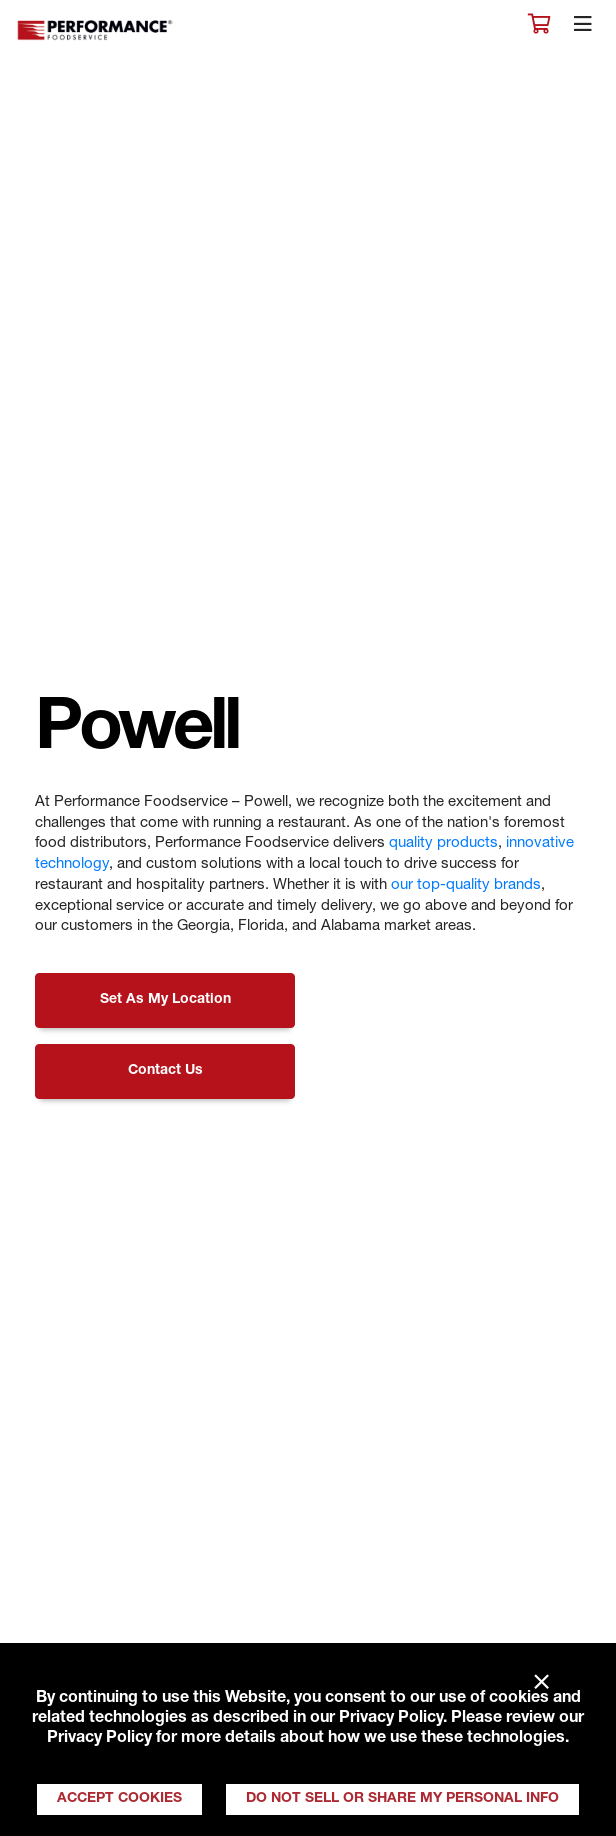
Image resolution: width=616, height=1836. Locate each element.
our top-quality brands (466, 885)
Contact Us (165, 1071)
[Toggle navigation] (583, 29)
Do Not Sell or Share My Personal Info (402, 1799)
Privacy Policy (391, 1719)
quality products (443, 843)
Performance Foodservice (96, 30)
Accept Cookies (119, 1799)
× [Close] (541, 1683)
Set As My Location (165, 1000)
